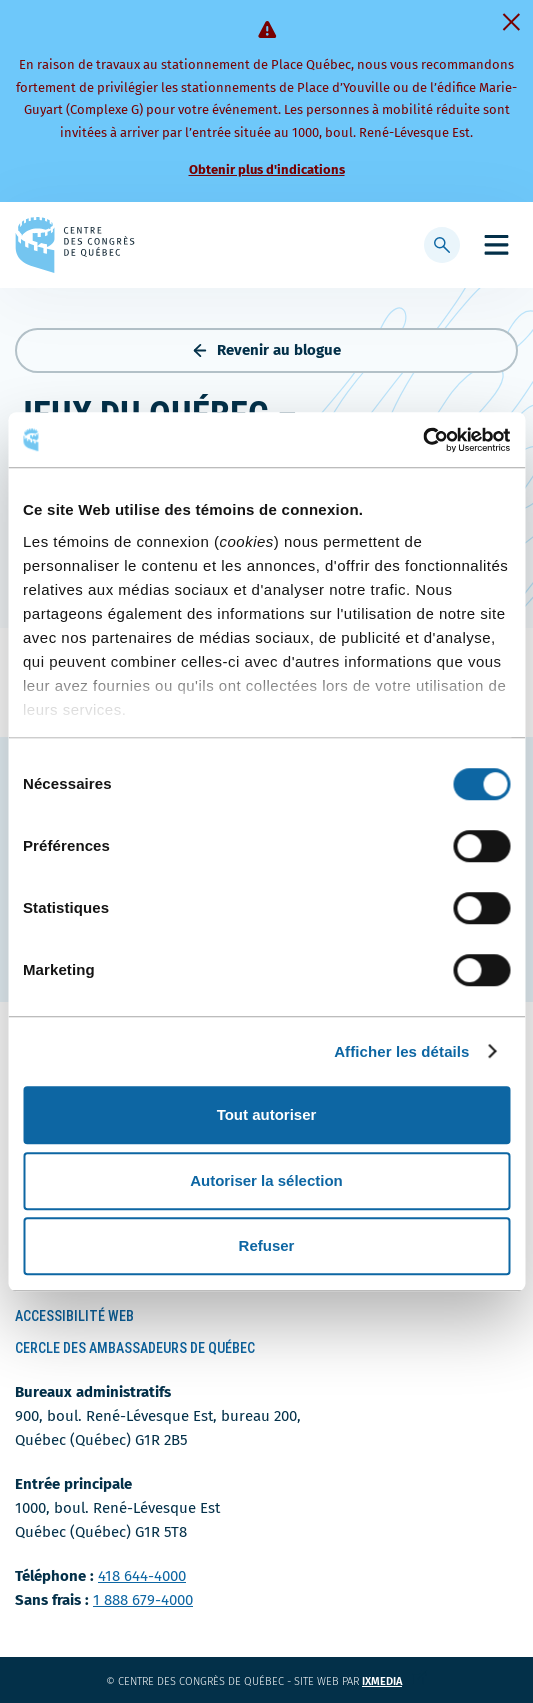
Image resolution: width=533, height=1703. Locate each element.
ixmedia (394, 1681)
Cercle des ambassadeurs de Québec (135, 1348)
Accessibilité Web (74, 1316)
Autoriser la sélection (266, 1180)
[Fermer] (511, 22)
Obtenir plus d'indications (267, 169)
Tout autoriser (267, 1114)
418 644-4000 (142, 1576)
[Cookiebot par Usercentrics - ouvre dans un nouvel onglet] (422, 440)
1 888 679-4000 (143, 1600)
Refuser (267, 1245)
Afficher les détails (401, 1051)
